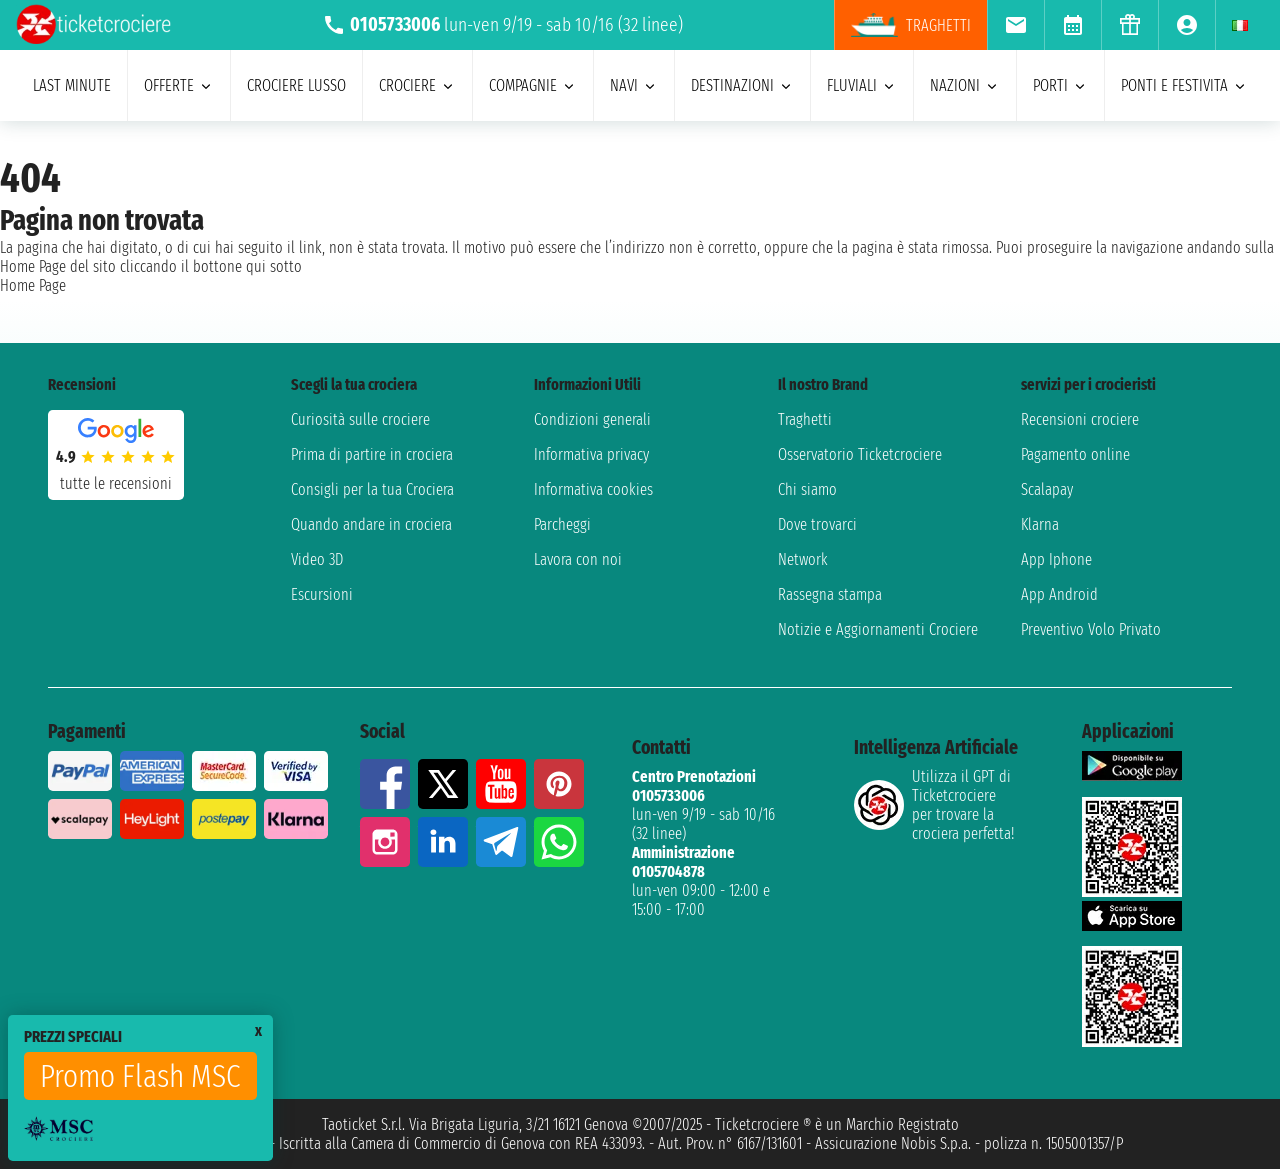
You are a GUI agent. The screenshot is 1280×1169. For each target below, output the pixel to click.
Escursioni (322, 594)
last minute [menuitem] (72, 85)
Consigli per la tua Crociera (372, 489)
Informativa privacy (591, 454)
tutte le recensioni (116, 483)
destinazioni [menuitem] (742, 85)
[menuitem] (1015, 25)
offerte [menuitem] (179, 85)
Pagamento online (1075, 454)
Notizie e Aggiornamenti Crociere (878, 629)
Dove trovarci (817, 524)
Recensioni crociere (1080, 419)
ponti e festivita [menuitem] (1184, 85)
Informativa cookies (593, 489)
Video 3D (317, 559)
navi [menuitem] (634, 85)
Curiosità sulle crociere (360, 419)
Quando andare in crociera (371, 524)
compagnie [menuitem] (533, 85)
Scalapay (1047, 489)
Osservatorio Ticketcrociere (860, 454)
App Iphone (1056, 559)
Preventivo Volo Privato (1091, 629)
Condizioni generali (592, 419)
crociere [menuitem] (417, 85)
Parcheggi (562, 524)
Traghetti (805, 419)
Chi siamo (807, 489)
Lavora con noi (578, 559)
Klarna (1040, 524)
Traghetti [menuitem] (911, 25)
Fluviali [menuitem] (862, 85)
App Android (1059, 594)
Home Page (33, 285)
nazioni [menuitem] (965, 85)
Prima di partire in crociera (372, 454)
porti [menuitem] (1060, 85)
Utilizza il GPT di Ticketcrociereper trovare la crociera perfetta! (934, 805)
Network (803, 559)
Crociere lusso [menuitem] (296, 85)
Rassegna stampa (830, 594)
